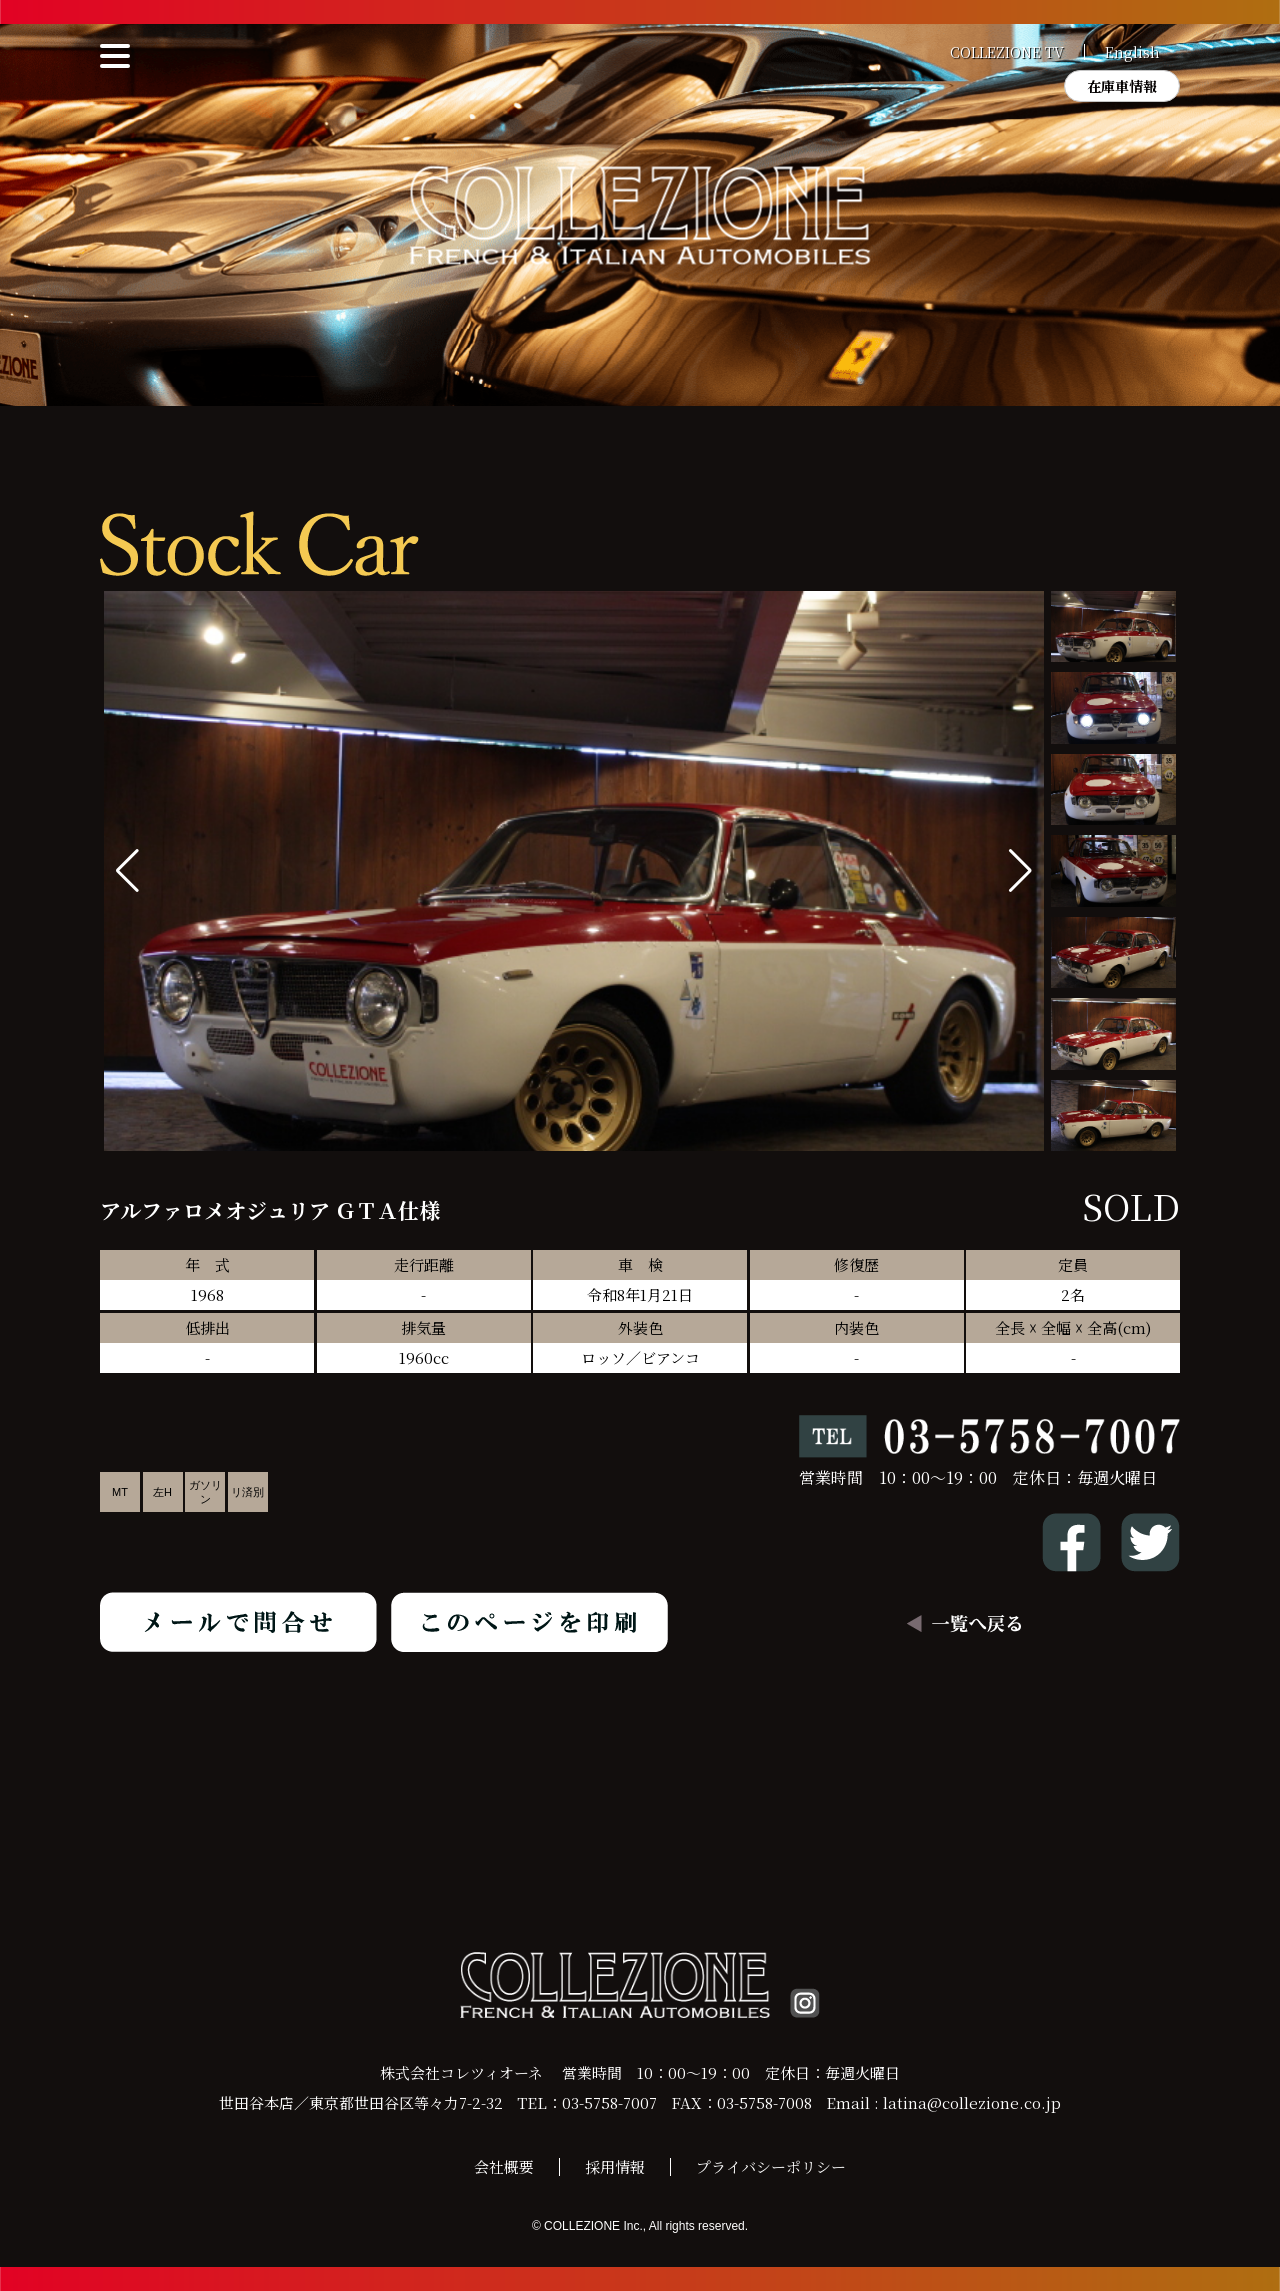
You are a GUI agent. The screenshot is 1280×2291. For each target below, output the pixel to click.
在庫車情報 (1122, 86)
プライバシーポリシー (771, 2166)
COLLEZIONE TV (1007, 52)
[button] (1020, 871)
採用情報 (615, 2166)
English (1132, 52)
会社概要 (504, 2166)
